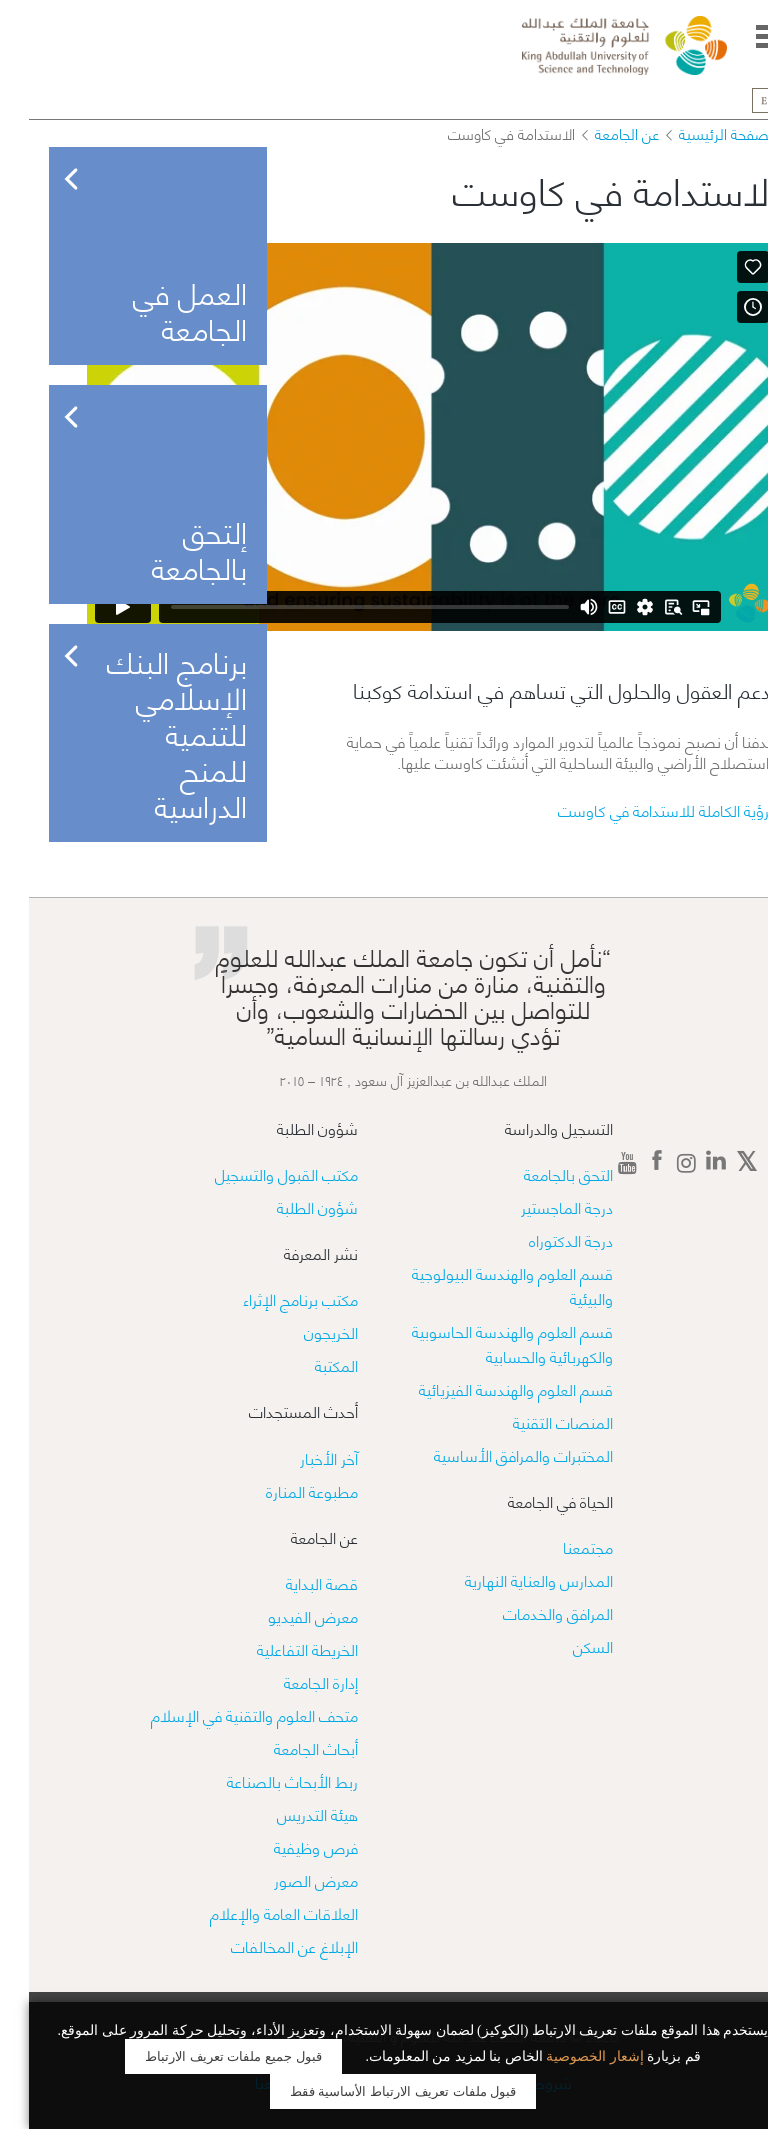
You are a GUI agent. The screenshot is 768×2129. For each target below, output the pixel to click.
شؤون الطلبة (288, 1206)
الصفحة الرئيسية (699, 133)
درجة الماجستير (538, 1206)
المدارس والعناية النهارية (510, 1579)
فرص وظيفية (287, 1846)
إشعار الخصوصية (566, 2056)
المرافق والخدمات (529, 1612)
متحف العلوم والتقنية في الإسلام (225, 1714)
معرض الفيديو (284, 1615)
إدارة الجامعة (292, 1681)
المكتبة (307, 1364)
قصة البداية (293, 1582)
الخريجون (302, 1331)
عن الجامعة (598, 133)
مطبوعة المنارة (283, 1490)
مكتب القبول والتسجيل (257, 1173)
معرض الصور (287, 1879)
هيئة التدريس (288, 1813)
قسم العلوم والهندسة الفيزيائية (487, 1388)
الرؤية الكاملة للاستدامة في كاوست (638, 809)
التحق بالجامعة (539, 1173)
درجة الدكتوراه (542, 1239)
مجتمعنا (559, 1546)
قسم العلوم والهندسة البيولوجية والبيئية (483, 1285)
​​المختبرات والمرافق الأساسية (494, 1454)
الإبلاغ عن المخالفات (265, 1945)
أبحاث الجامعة (287, 1747)
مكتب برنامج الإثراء (271, 1298)
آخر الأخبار (300, 1457)
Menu (740, 36)
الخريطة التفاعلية (278, 1648)
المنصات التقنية (534, 1421)
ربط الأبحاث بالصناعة (263, 1780)
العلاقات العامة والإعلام (255, 1912)
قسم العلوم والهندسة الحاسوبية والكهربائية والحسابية (483, 1343)
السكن (564, 1645)
